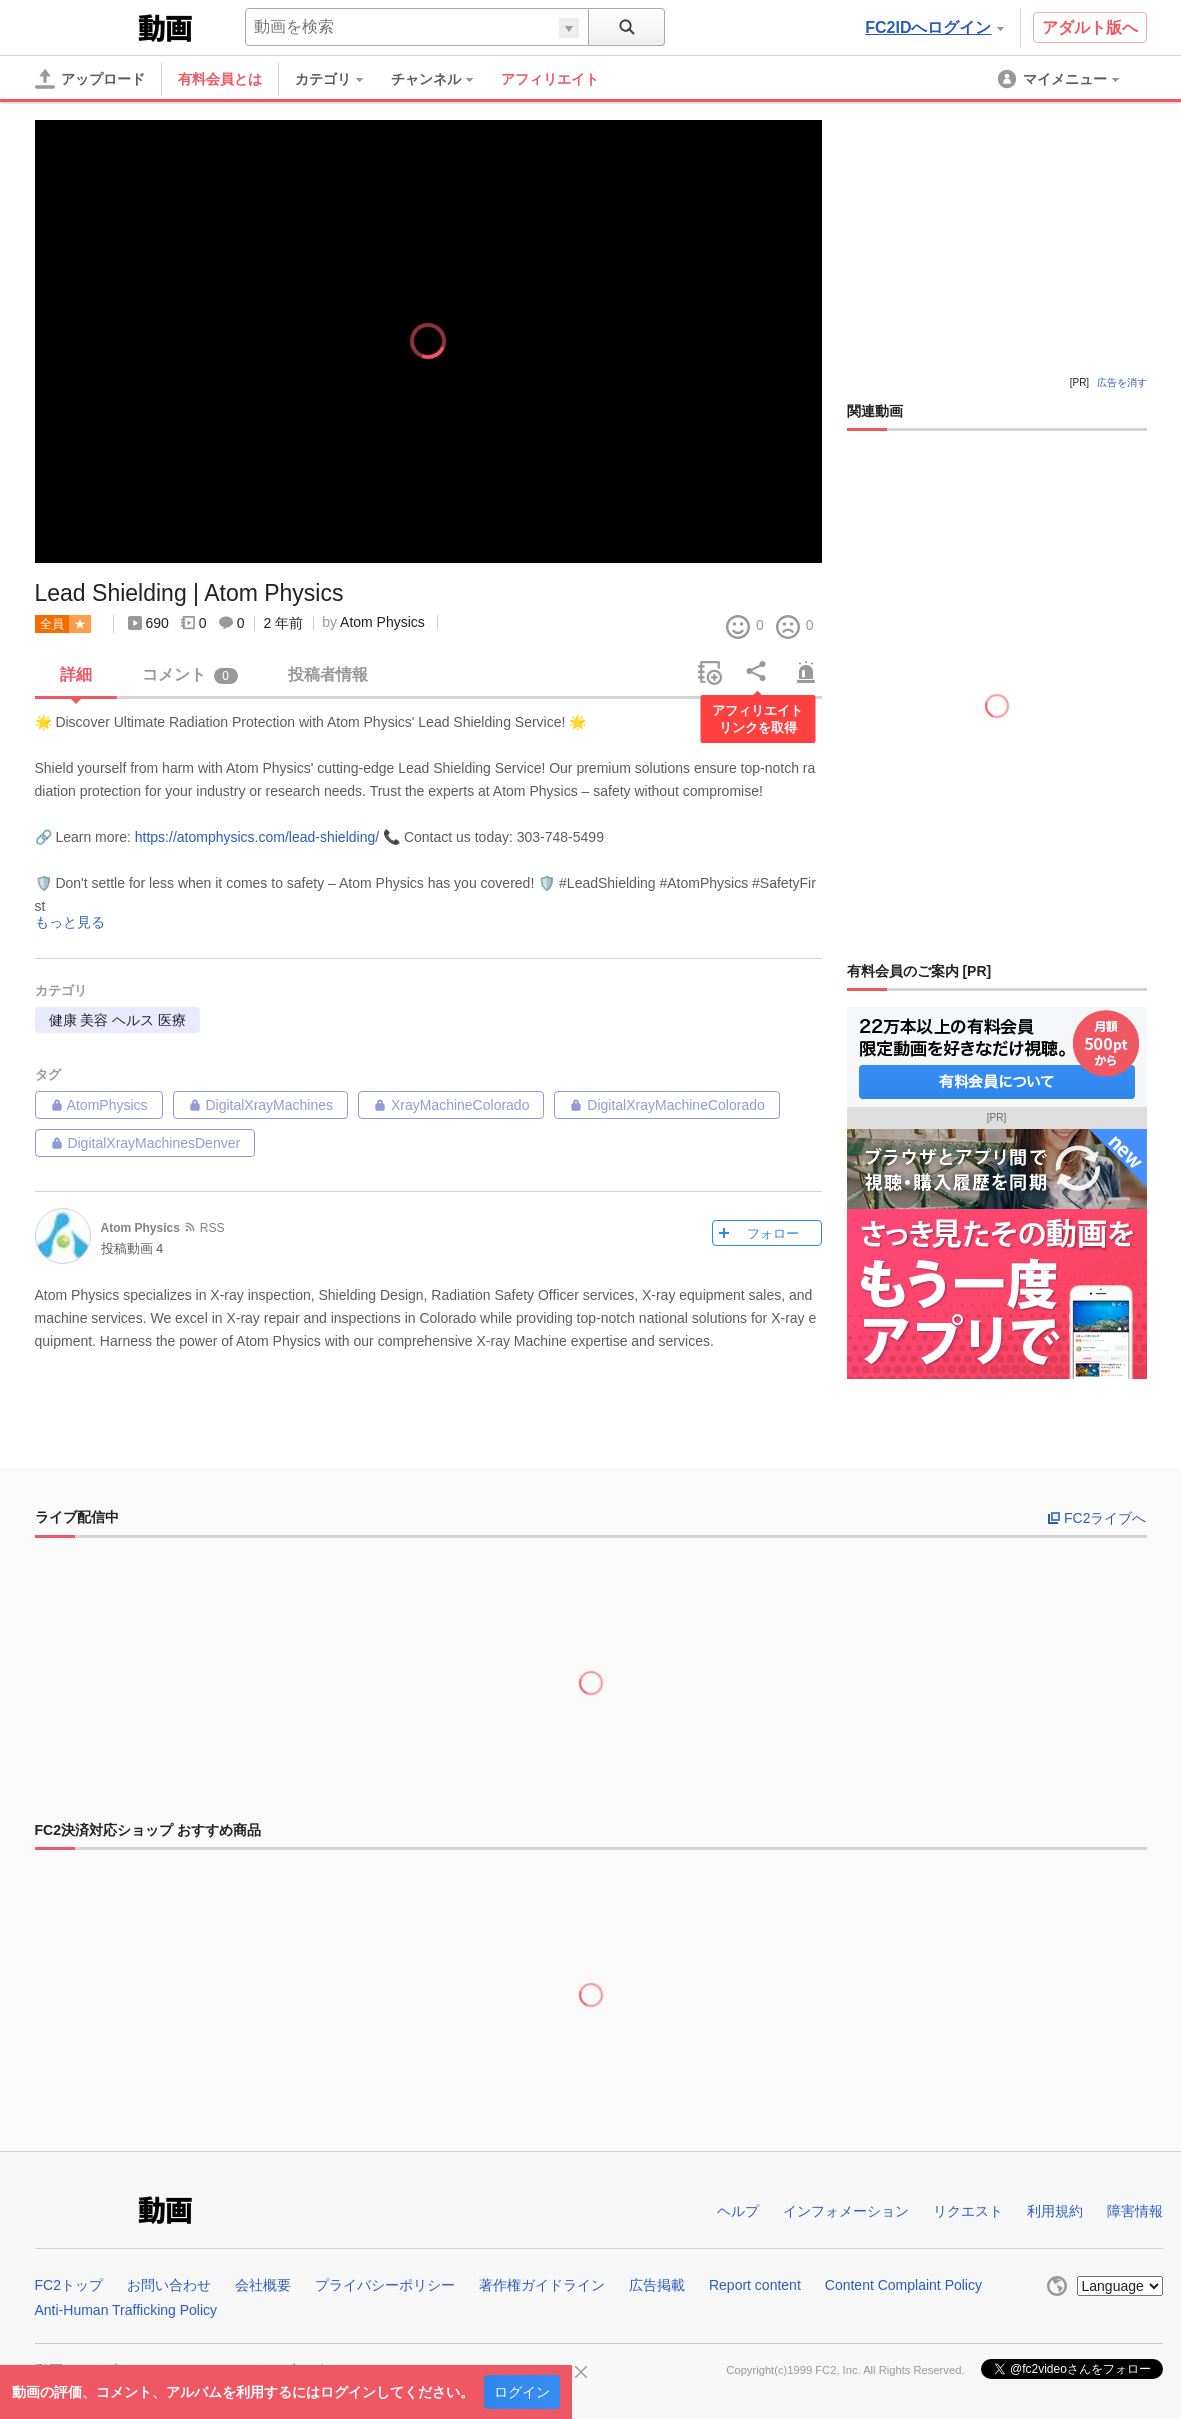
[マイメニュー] (1060, 79)
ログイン (522, 2392)
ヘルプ (738, 2211)
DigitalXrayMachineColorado (666, 1105)
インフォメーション (846, 2211)
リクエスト (968, 2211)
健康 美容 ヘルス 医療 (118, 1020)
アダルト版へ (1090, 27)
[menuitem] (339, 79)
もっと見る (70, 922)
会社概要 (263, 2285)
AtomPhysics (99, 1105)
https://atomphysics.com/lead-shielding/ (257, 837)
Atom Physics (382, 622)
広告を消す (1122, 382)
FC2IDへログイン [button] (934, 27)
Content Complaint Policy (903, 2285)
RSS (212, 1228)
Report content (755, 2285)
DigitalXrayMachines (261, 1105)
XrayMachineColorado (451, 1105)
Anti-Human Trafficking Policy (126, 2310)
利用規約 (1055, 2211)
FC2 (84, 26)
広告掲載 (657, 2285)
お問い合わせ (169, 2285)
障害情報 (1135, 2211)
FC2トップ (69, 2285)
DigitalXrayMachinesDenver (145, 1143)
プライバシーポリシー (385, 2285)
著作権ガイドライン (542, 2285)
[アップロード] (90, 79)
